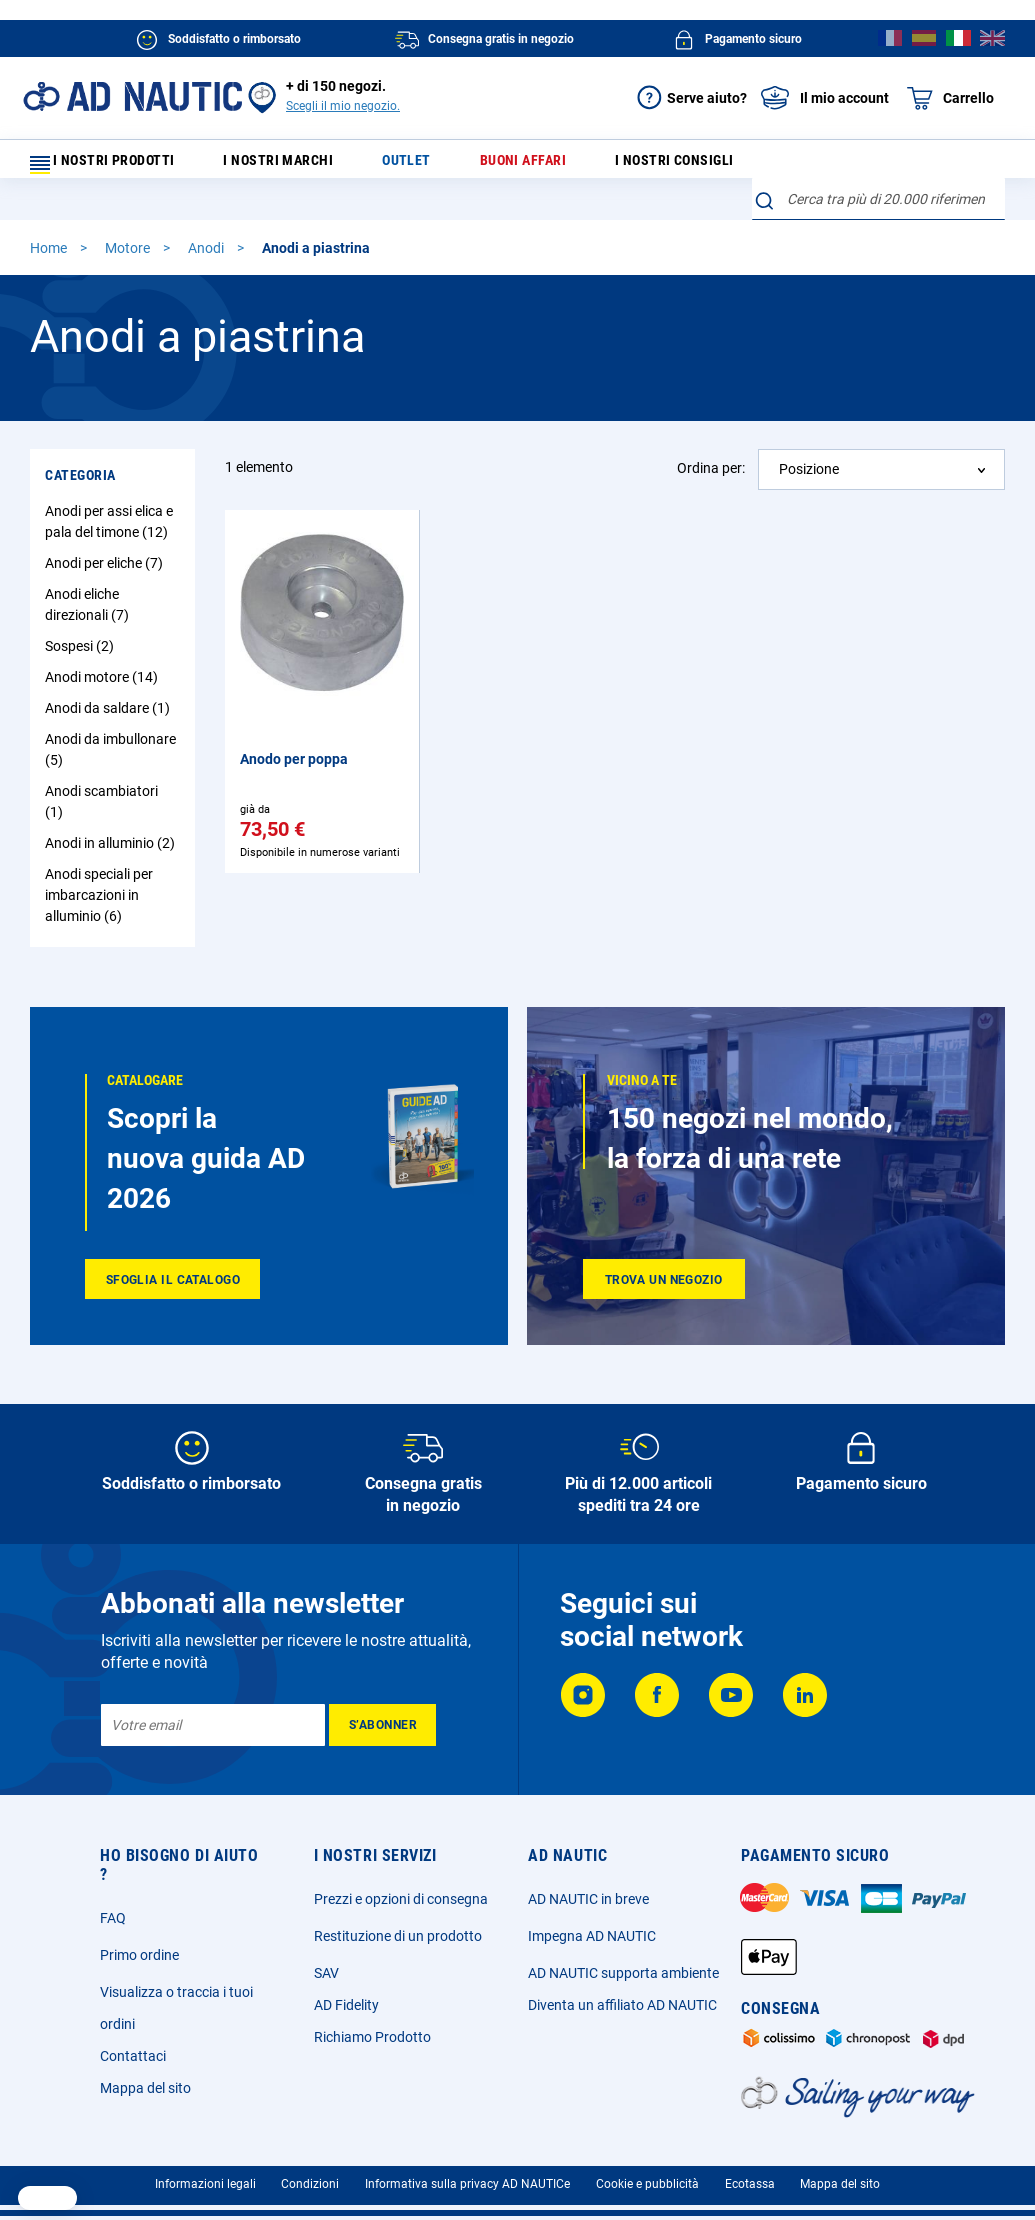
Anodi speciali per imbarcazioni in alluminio (99, 866)
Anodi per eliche (106, 534)
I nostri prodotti (115, 165)
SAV (326, 1964)
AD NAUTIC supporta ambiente (623, 1964)
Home (50, 219)
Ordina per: (711, 439)
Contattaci (133, 2047)
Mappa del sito (145, 2079)
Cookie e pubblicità (647, 2175)
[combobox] (878, 161)
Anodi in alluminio (112, 814)
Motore (129, 219)
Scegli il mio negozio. (343, 106)
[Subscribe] (382, 1716)
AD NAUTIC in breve (588, 1890)
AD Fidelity (346, 1996)
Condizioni (310, 2175)
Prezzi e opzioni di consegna (401, 1890)
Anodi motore (104, 648)
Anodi (207, 219)
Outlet (413, 165)
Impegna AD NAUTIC (592, 1927)
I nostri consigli (653, 165)
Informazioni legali (205, 2175)
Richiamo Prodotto (372, 2028)
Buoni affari (514, 165)
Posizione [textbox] (809, 440)
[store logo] (132, 96)
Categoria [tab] (80, 446)
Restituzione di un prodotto (398, 1927)
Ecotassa (750, 2175)
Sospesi (82, 617)
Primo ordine (139, 1946)
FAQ (113, 1909)
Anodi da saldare (110, 679)
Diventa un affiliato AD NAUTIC (622, 1996)
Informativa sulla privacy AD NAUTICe (467, 2175)
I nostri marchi (300, 165)
